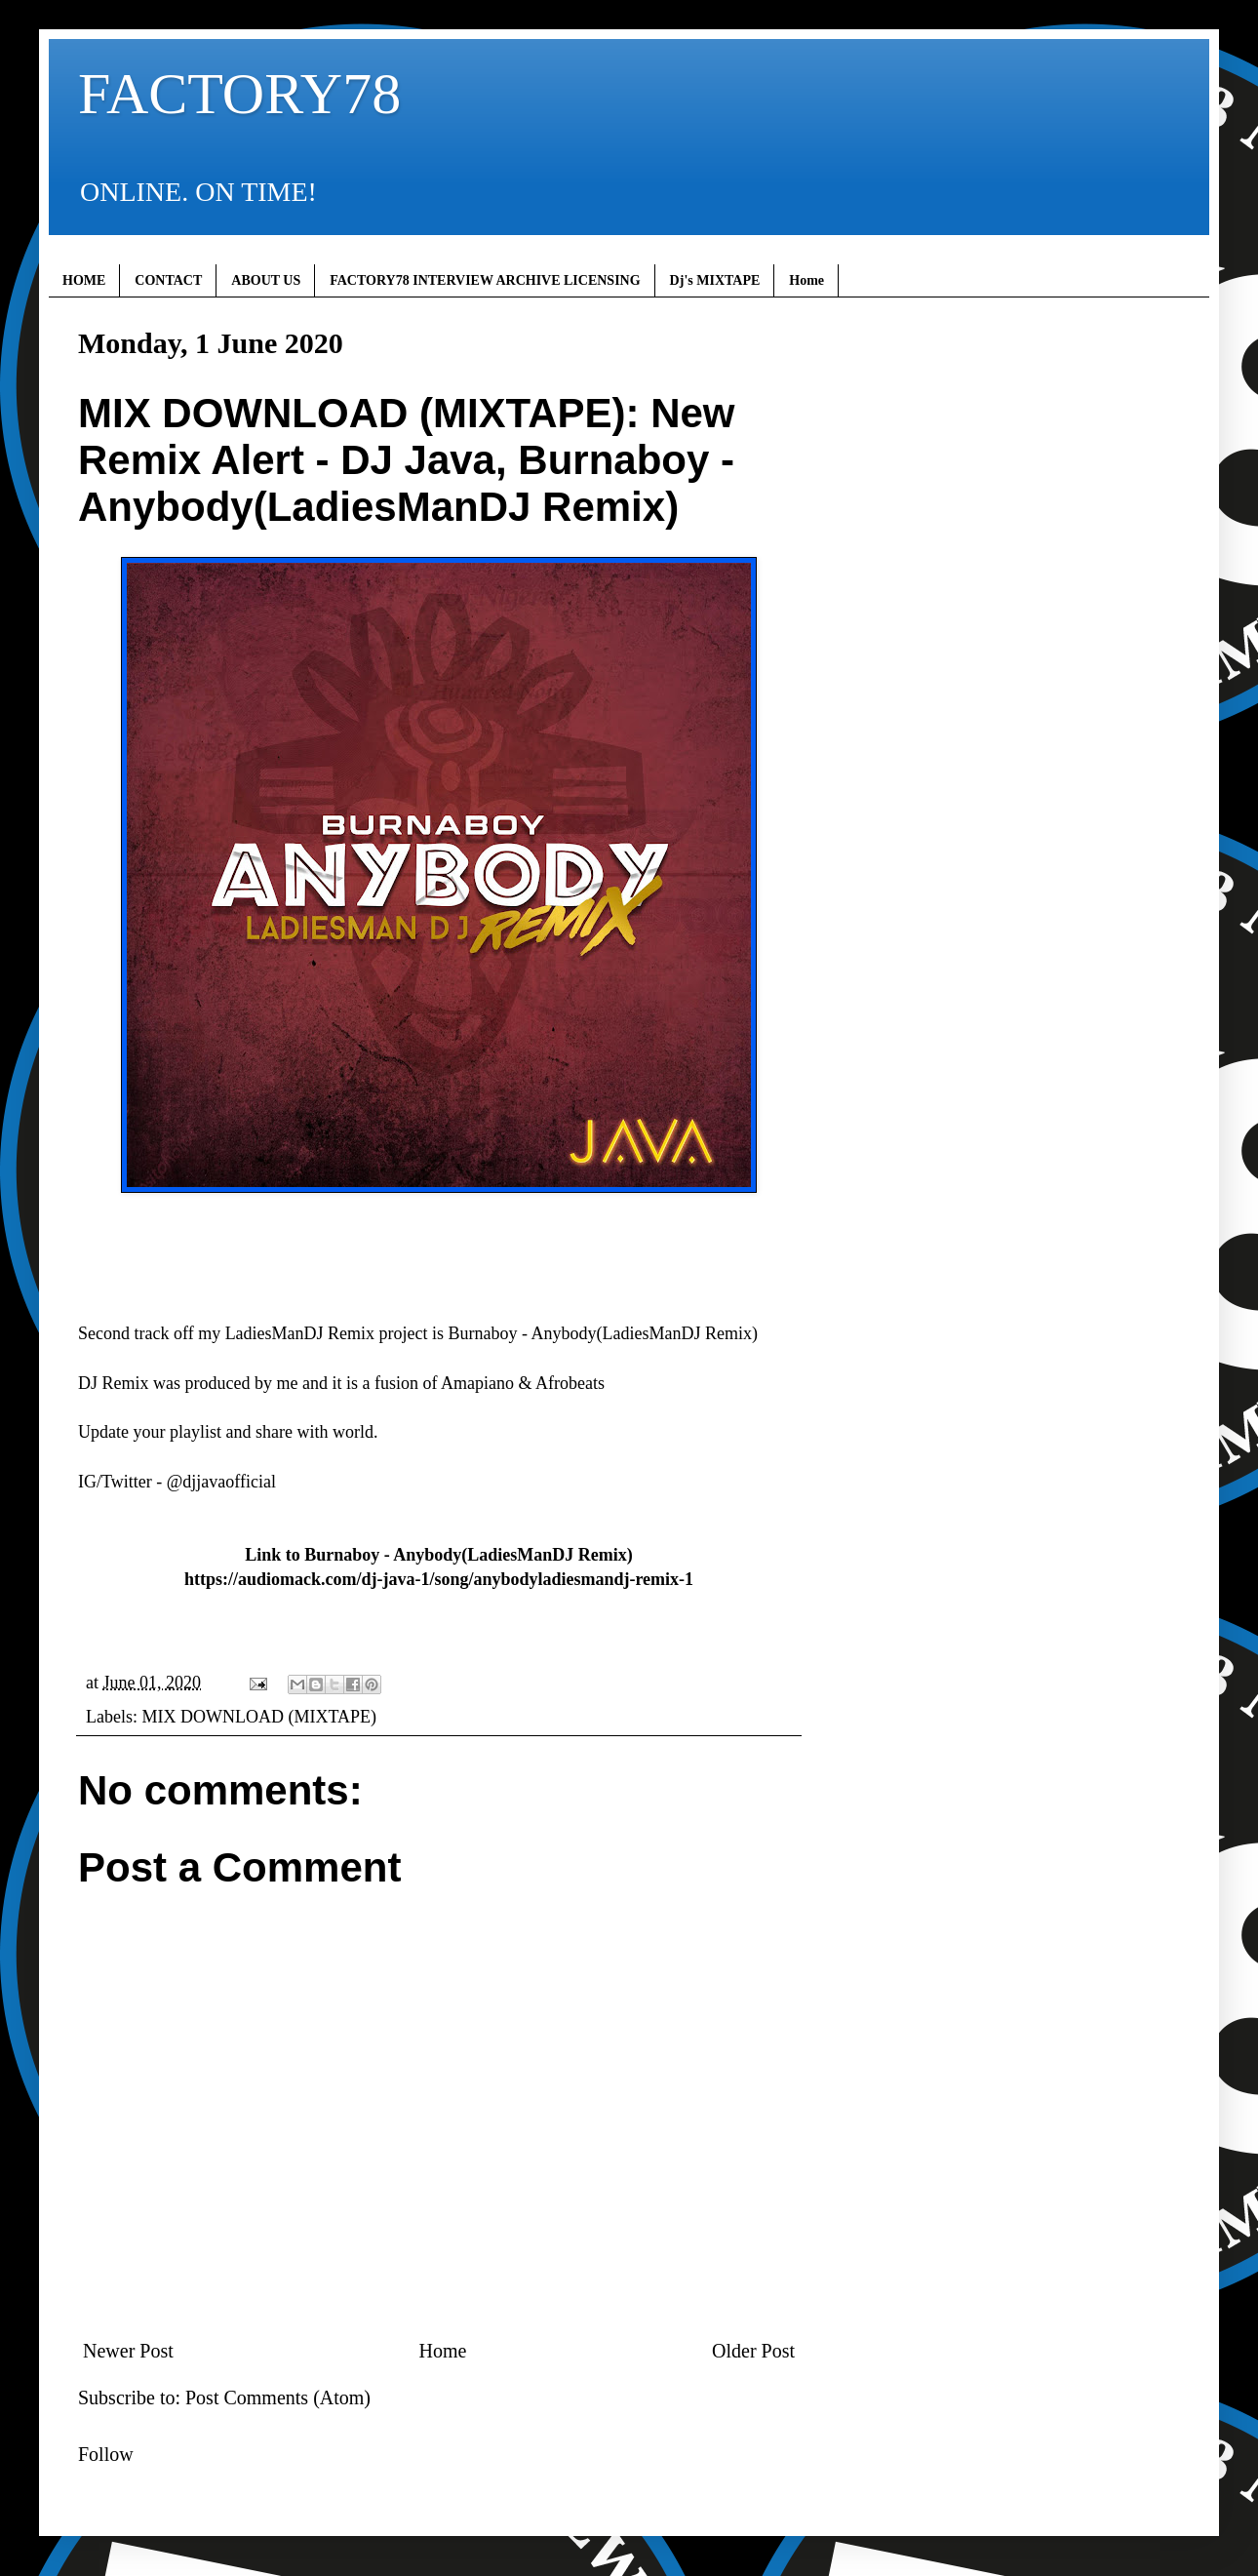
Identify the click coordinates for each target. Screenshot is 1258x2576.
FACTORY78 (239, 93)
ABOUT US (265, 280)
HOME (83, 280)
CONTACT (168, 280)
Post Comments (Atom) (278, 2397)
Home (806, 280)
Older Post (753, 2350)
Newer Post (128, 2350)
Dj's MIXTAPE (715, 280)
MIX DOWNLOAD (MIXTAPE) (258, 1716)
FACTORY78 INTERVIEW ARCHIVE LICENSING (485, 280)
